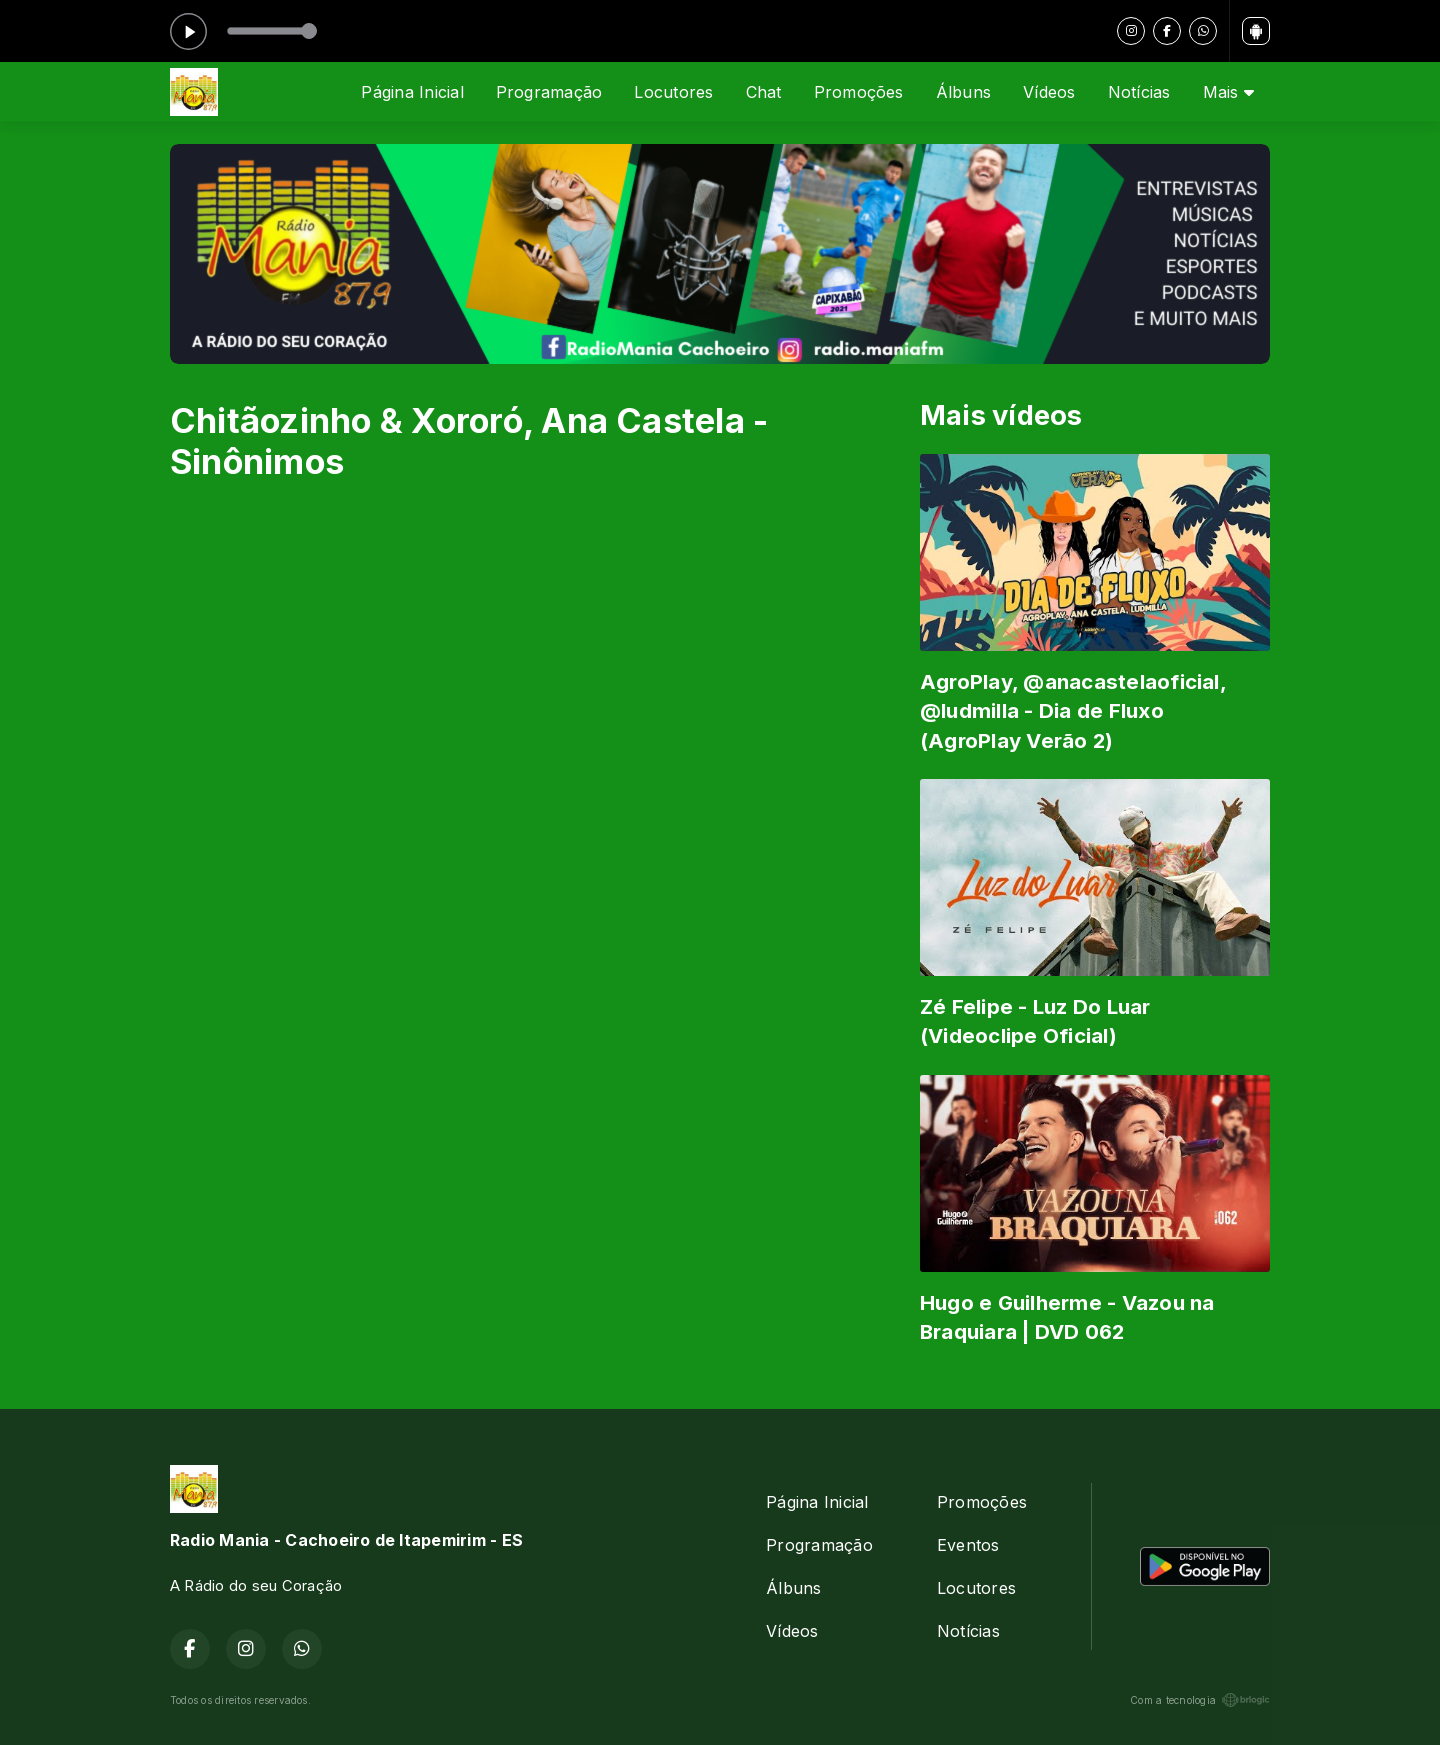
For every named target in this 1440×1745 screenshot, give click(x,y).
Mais (1228, 92)
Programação (549, 92)
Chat (764, 92)
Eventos (968, 1545)
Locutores (673, 92)
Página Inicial (412, 92)
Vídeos (1049, 92)
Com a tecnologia (1200, 1700)
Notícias (1139, 92)
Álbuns (963, 92)
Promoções (859, 92)
